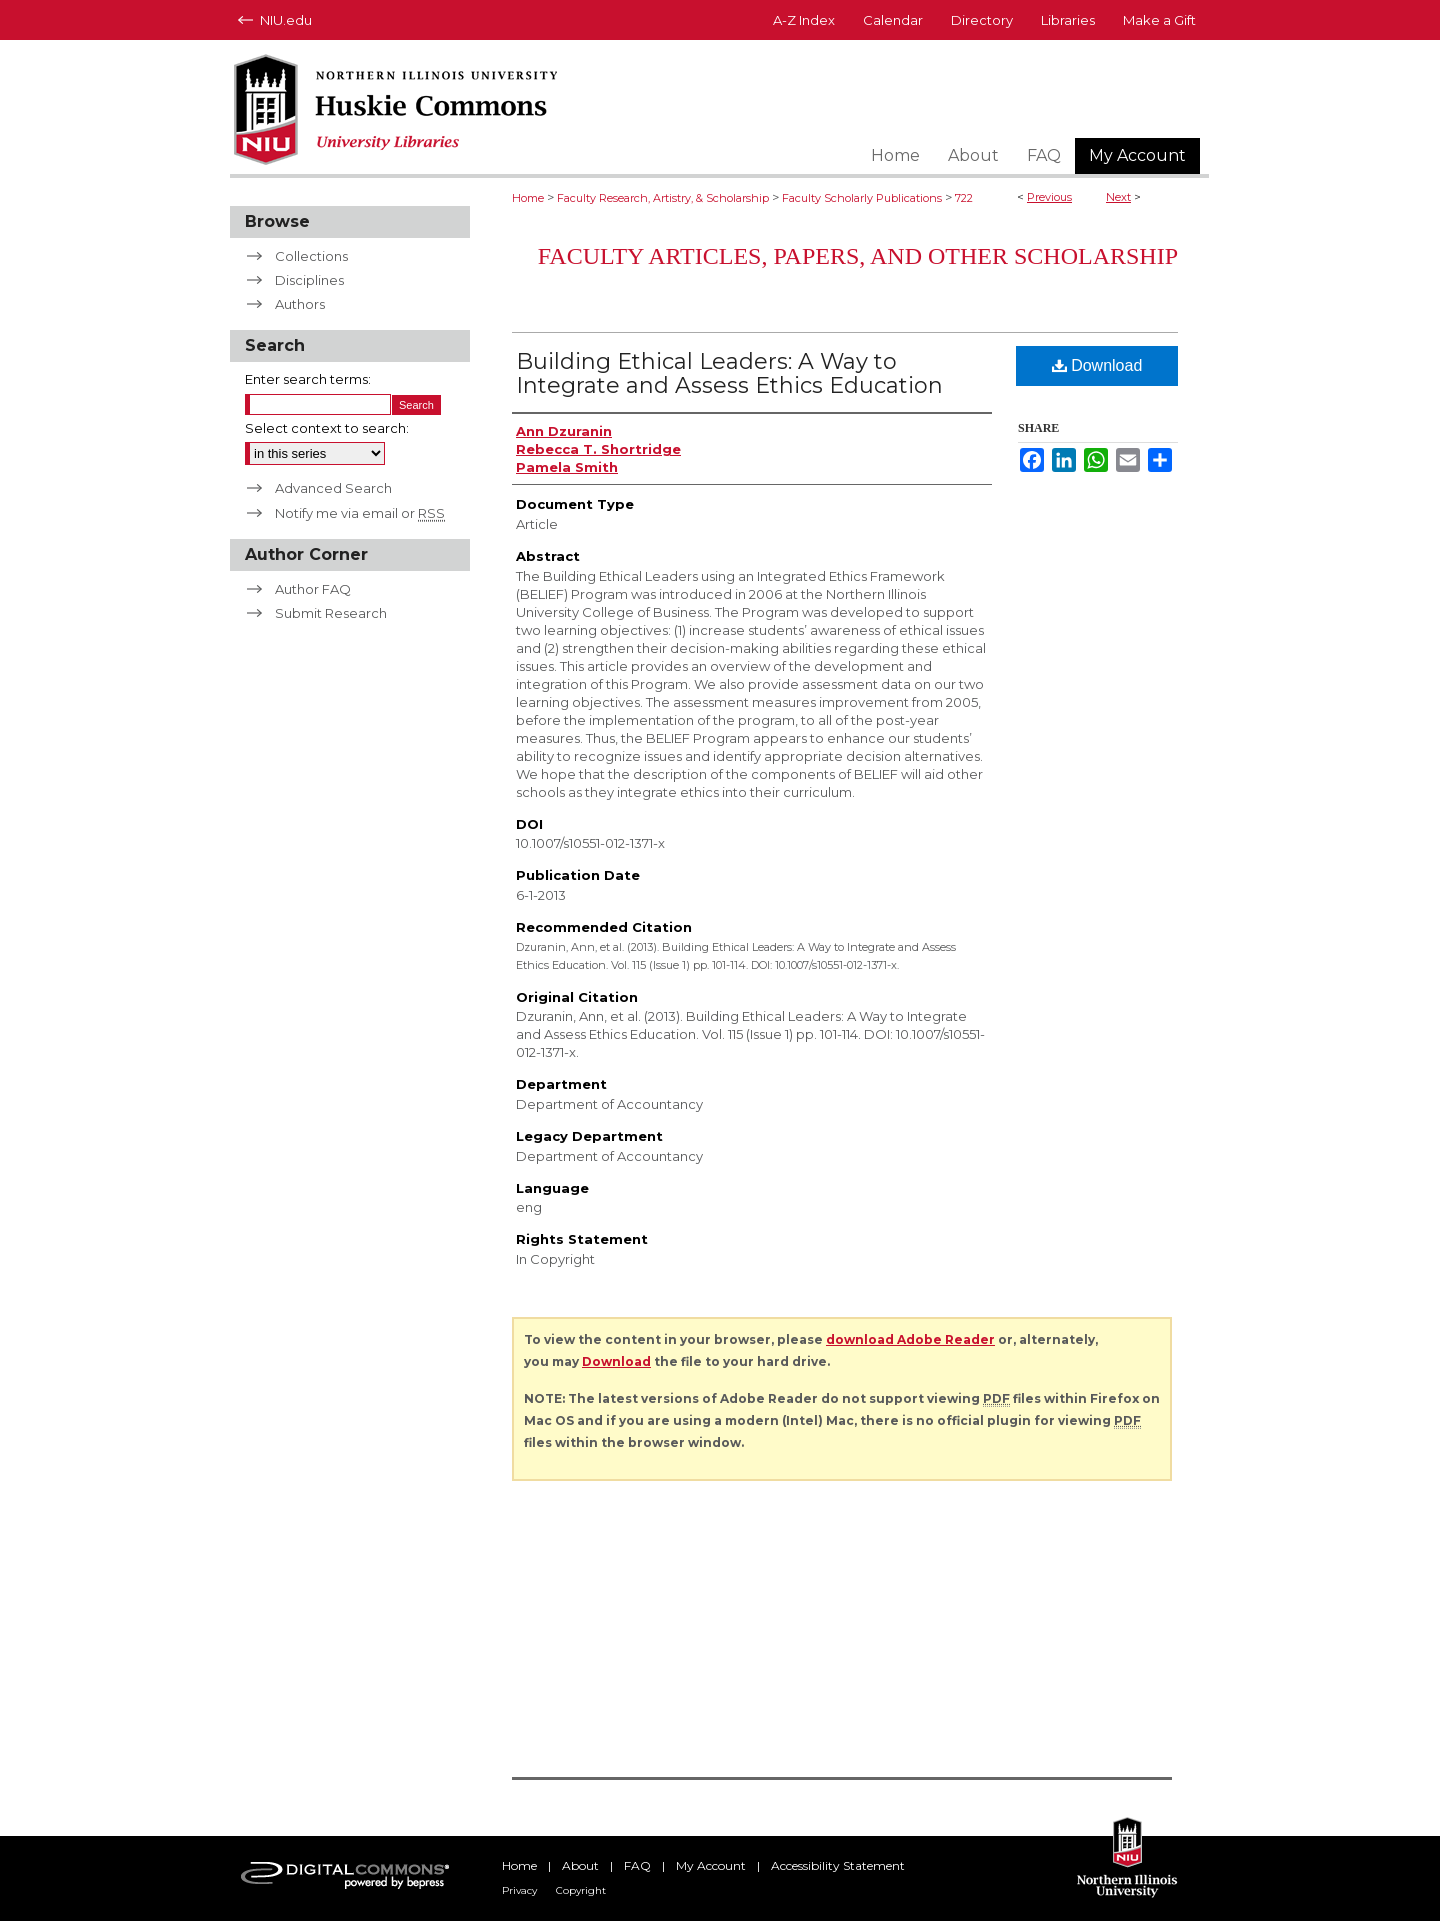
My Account (711, 1865)
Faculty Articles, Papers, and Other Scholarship (858, 256)
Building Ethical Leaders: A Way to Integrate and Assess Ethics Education (729, 373)
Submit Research (331, 613)
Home (528, 198)
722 (964, 198)
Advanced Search (333, 488)
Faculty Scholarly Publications (862, 198)
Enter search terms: (308, 379)
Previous (1049, 197)
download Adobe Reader (910, 1339)
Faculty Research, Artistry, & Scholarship (663, 198)
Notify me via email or (360, 513)
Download (1097, 365)
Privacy (519, 1890)
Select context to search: (327, 428)
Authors (300, 304)
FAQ (637, 1865)
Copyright (581, 1890)
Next (1118, 197)
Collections (311, 256)
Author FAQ (313, 589)
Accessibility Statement (838, 1865)
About (580, 1865)
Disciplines (309, 280)
